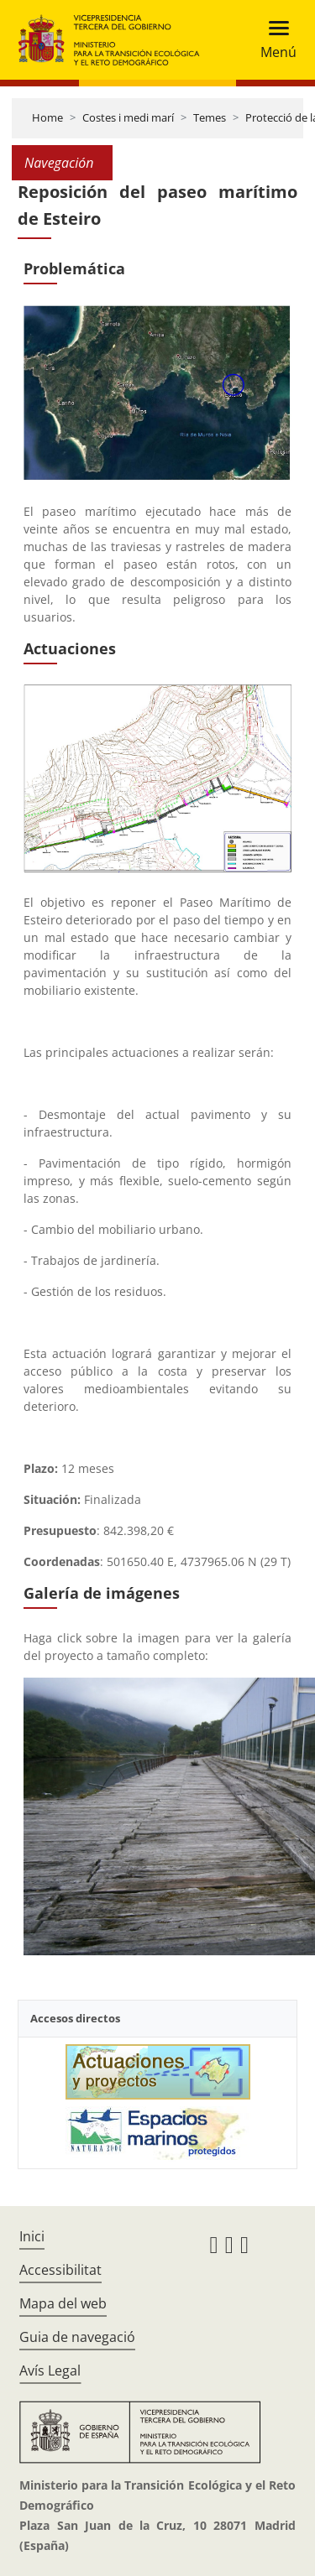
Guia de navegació (77, 2337)
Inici (32, 2236)
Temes (209, 117)
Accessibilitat (60, 2270)
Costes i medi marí (128, 117)
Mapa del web (63, 2303)
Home (47, 117)
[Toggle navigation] (273, 40)
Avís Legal (50, 2370)
